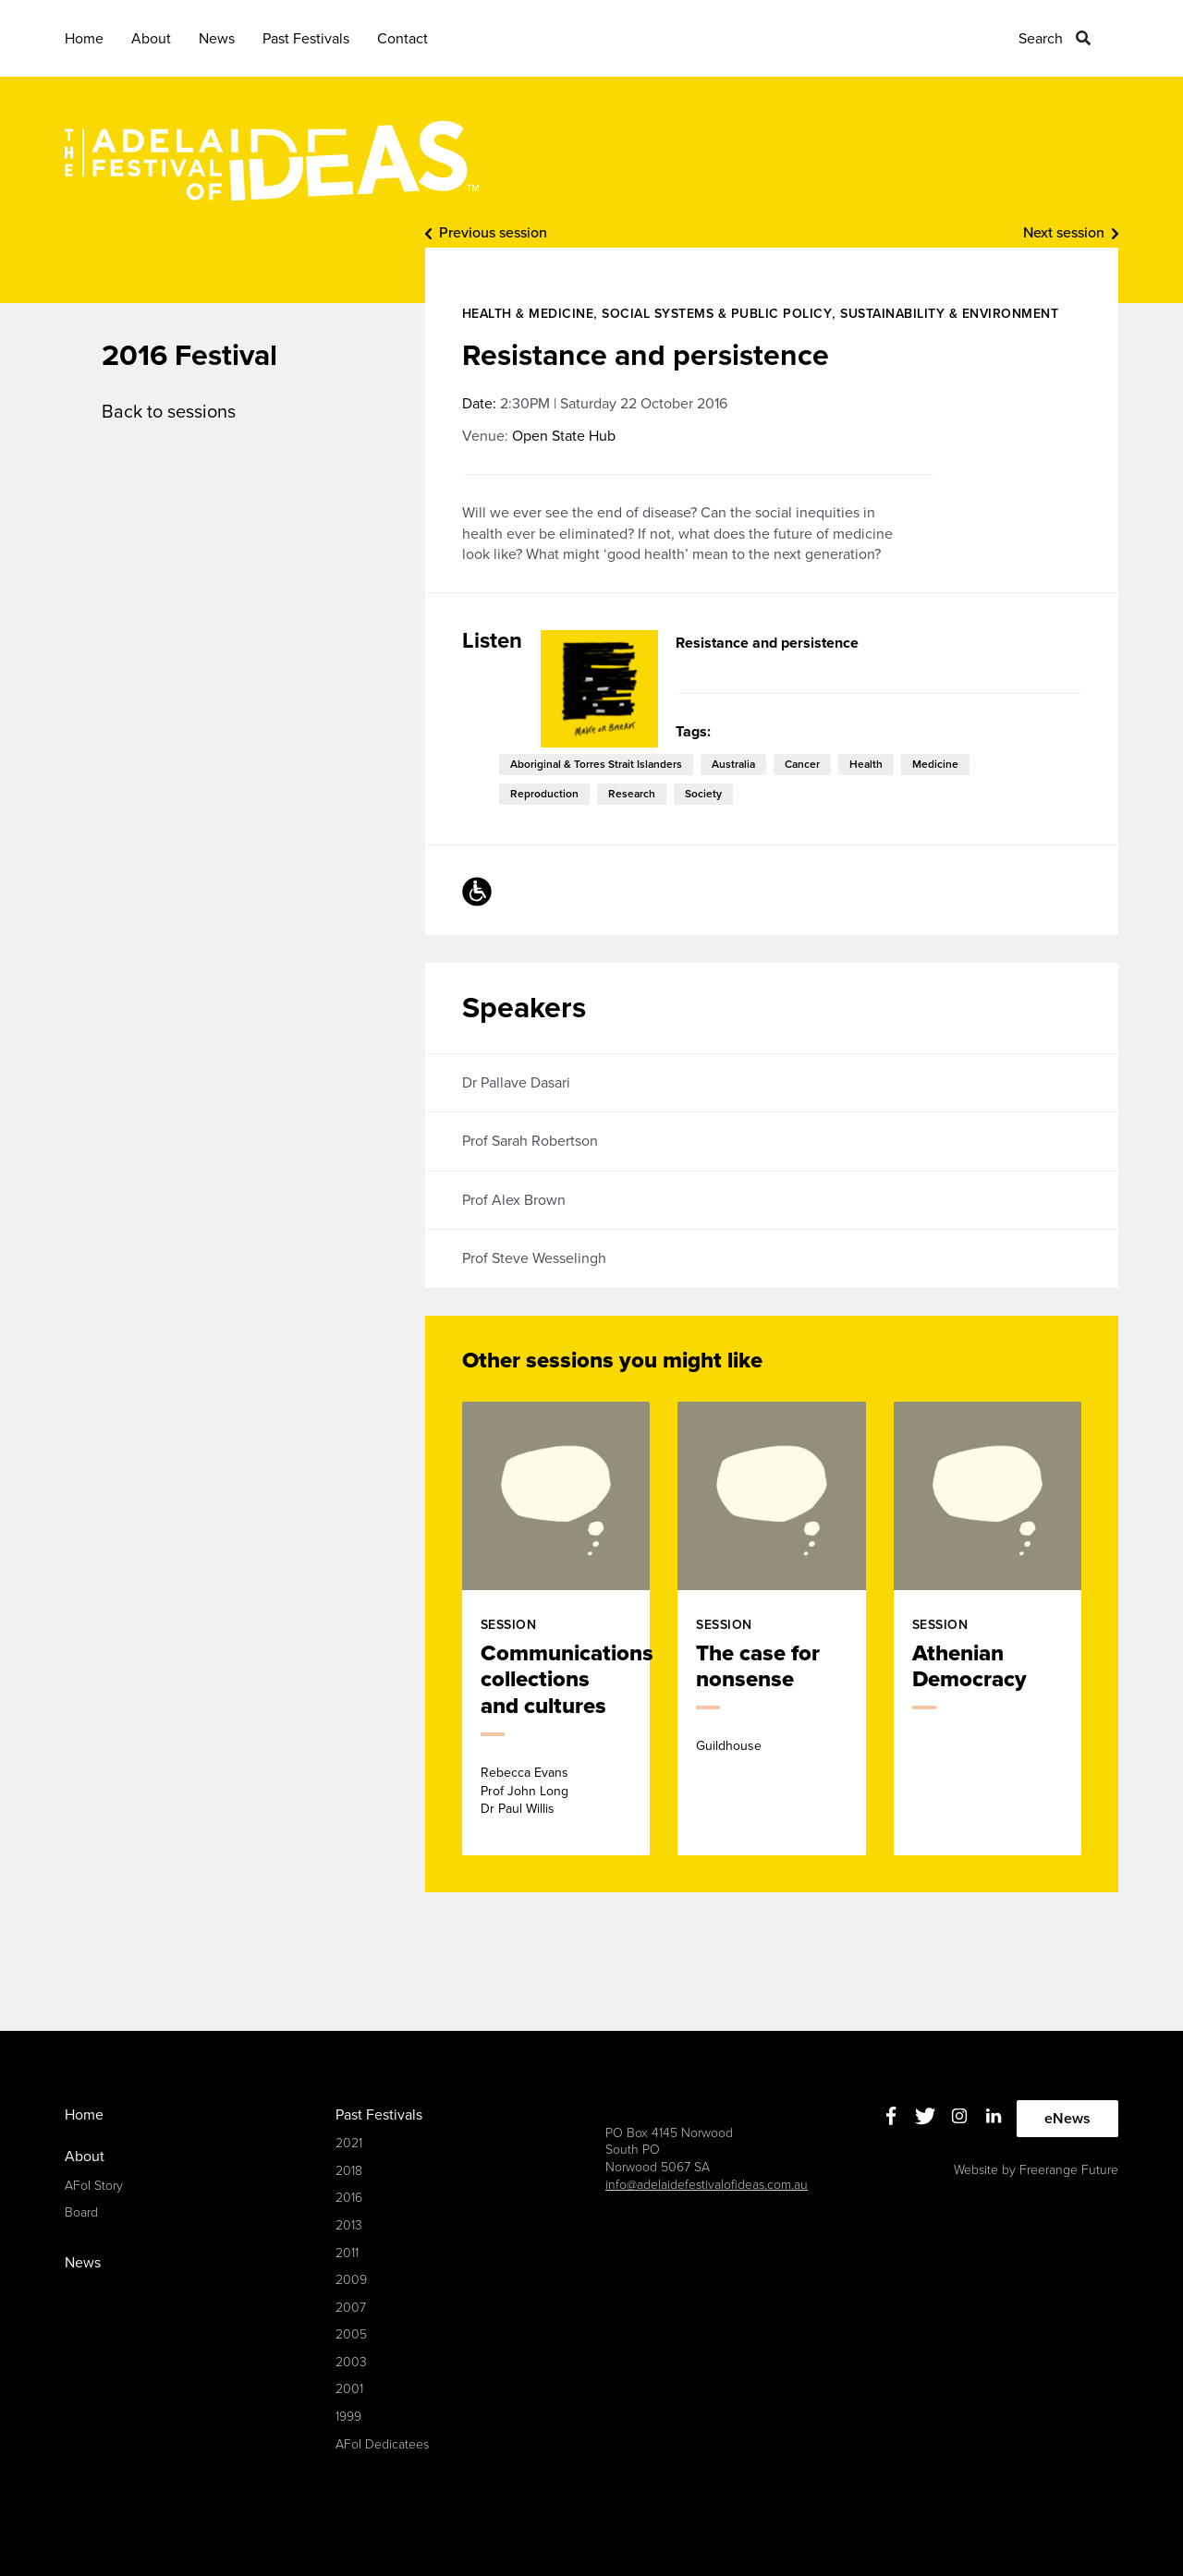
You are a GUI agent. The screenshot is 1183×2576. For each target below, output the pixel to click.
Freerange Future (1068, 2170)
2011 (347, 2253)
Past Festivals (305, 39)
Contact (402, 39)
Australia (733, 764)
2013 (348, 2225)
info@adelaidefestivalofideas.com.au (706, 2185)
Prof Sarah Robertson (530, 1141)
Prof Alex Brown (514, 1200)
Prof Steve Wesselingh (534, 1258)
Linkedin (994, 2116)
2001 (349, 2389)
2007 (350, 2307)
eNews (1067, 2118)
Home (84, 39)
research (631, 793)
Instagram (959, 2116)
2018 (348, 2171)
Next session (1063, 233)
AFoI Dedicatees (382, 2444)
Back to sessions (169, 412)
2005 (351, 2334)
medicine (935, 764)
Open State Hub (564, 436)
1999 (348, 2416)
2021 (348, 2143)
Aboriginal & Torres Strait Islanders (596, 764)
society (703, 793)
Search (1040, 39)
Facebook (891, 2116)
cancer (802, 764)
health (866, 764)
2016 (348, 2197)
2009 (351, 2280)
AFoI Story (94, 2185)
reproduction (544, 793)
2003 (351, 2362)
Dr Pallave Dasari (516, 1083)
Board (81, 2212)
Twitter (925, 2116)
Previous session (493, 233)
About (151, 39)
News (217, 39)
